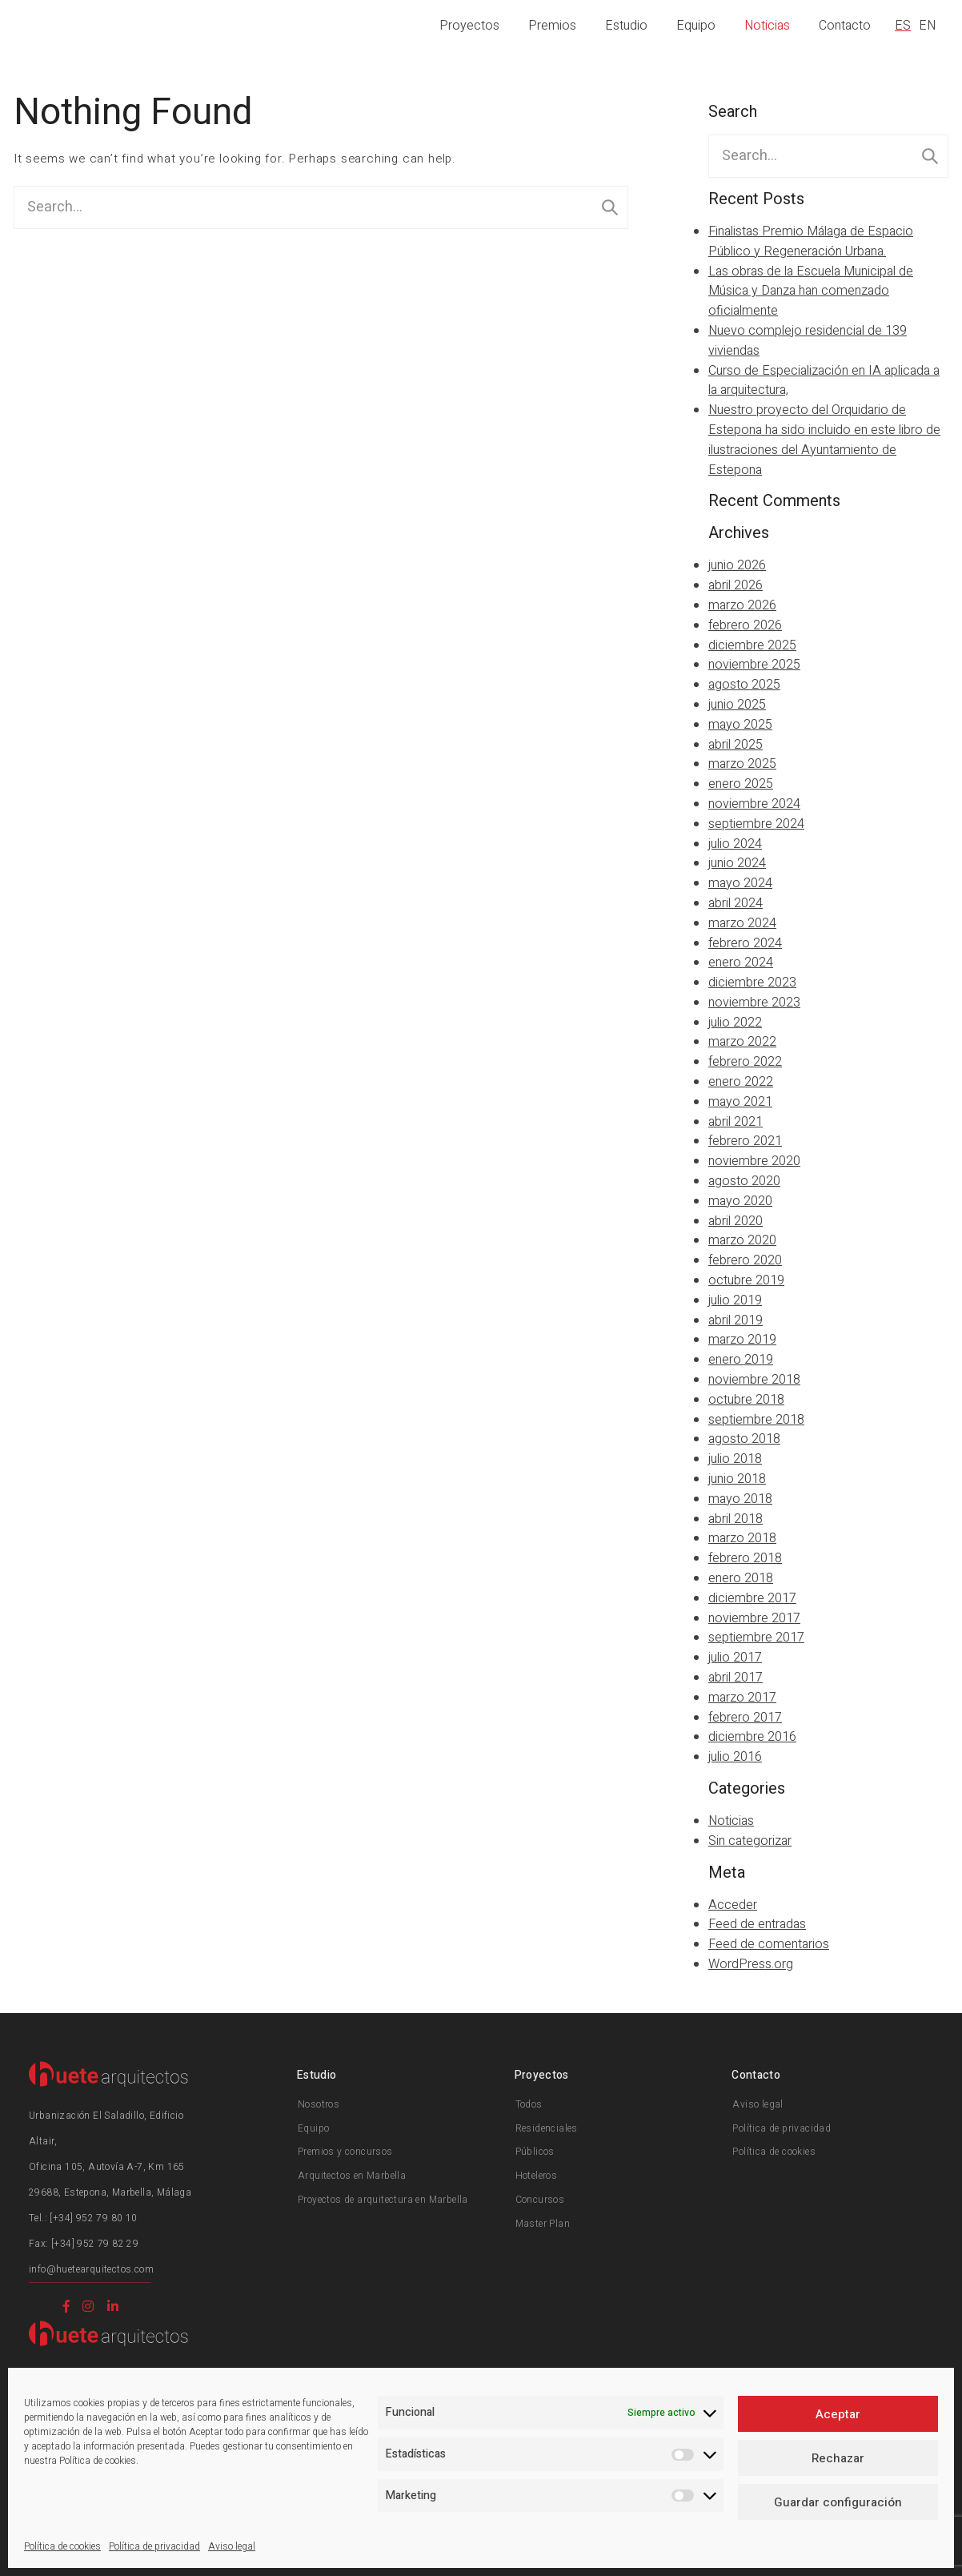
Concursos (540, 2199)
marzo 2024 (742, 923)
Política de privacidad (154, 2546)
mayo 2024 (740, 883)
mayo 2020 (740, 1201)
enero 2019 (740, 1359)
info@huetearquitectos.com (91, 2269)
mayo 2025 (740, 724)
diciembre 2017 (752, 1598)
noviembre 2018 (754, 1379)
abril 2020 (735, 1221)
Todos (529, 2104)
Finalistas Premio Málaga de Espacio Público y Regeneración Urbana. (810, 241)
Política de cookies (62, 2546)
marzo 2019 (742, 1339)
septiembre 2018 (756, 1419)
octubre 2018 (746, 1399)
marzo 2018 (742, 1538)
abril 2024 (735, 903)
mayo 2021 (740, 1101)
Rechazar (838, 2458)
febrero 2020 (745, 1260)
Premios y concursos (345, 2151)
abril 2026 (735, 585)
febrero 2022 (745, 1061)
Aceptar (838, 2414)
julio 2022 (735, 1022)
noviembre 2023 (754, 1002)
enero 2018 (740, 1578)
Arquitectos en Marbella (352, 2175)
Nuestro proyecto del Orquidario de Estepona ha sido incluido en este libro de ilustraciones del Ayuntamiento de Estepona (824, 439)
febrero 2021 (745, 1141)
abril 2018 (735, 1519)
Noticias (767, 25)
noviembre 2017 (754, 1618)
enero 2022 (740, 1081)
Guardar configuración (838, 2502)
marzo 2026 (742, 605)
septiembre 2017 (756, 1637)
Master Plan (542, 2223)
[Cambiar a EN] (930, 25)
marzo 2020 (742, 1240)
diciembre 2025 (752, 645)
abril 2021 (735, 1121)
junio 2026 (737, 565)
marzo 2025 (742, 764)
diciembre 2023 (752, 982)
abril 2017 (735, 1677)
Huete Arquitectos (97, 24)
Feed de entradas (757, 1924)
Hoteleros (536, 2175)
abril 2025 (735, 744)
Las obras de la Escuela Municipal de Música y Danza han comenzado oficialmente (810, 291)
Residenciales (546, 2128)
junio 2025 (737, 704)
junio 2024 (737, 863)
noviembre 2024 (754, 804)
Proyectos (469, 25)
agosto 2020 (744, 1181)
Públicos (535, 2151)
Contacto (845, 25)
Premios (552, 25)
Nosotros (318, 2104)
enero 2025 (740, 784)
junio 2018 (737, 1479)
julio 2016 (735, 1756)
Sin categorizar (750, 1841)
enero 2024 (740, 962)
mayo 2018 (740, 1499)
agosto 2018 (744, 1439)
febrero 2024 (745, 943)
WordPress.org (750, 1964)
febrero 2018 (745, 1558)
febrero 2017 (745, 1717)
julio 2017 (735, 1657)
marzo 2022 (742, 1041)
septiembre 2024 (756, 824)
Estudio (626, 25)
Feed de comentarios (768, 1944)
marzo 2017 (742, 1697)
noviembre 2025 (754, 664)
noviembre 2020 (754, 1161)
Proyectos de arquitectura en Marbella (383, 2199)
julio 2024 (735, 844)
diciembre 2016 (752, 1736)
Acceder (732, 1905)
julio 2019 (735, 1300)
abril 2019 (735, 1320)
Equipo (695, 25)
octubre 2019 (746, 1280)
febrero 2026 (745, 625)
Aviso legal (231, 2546)
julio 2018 (735, 1459)
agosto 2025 (744, 684)
